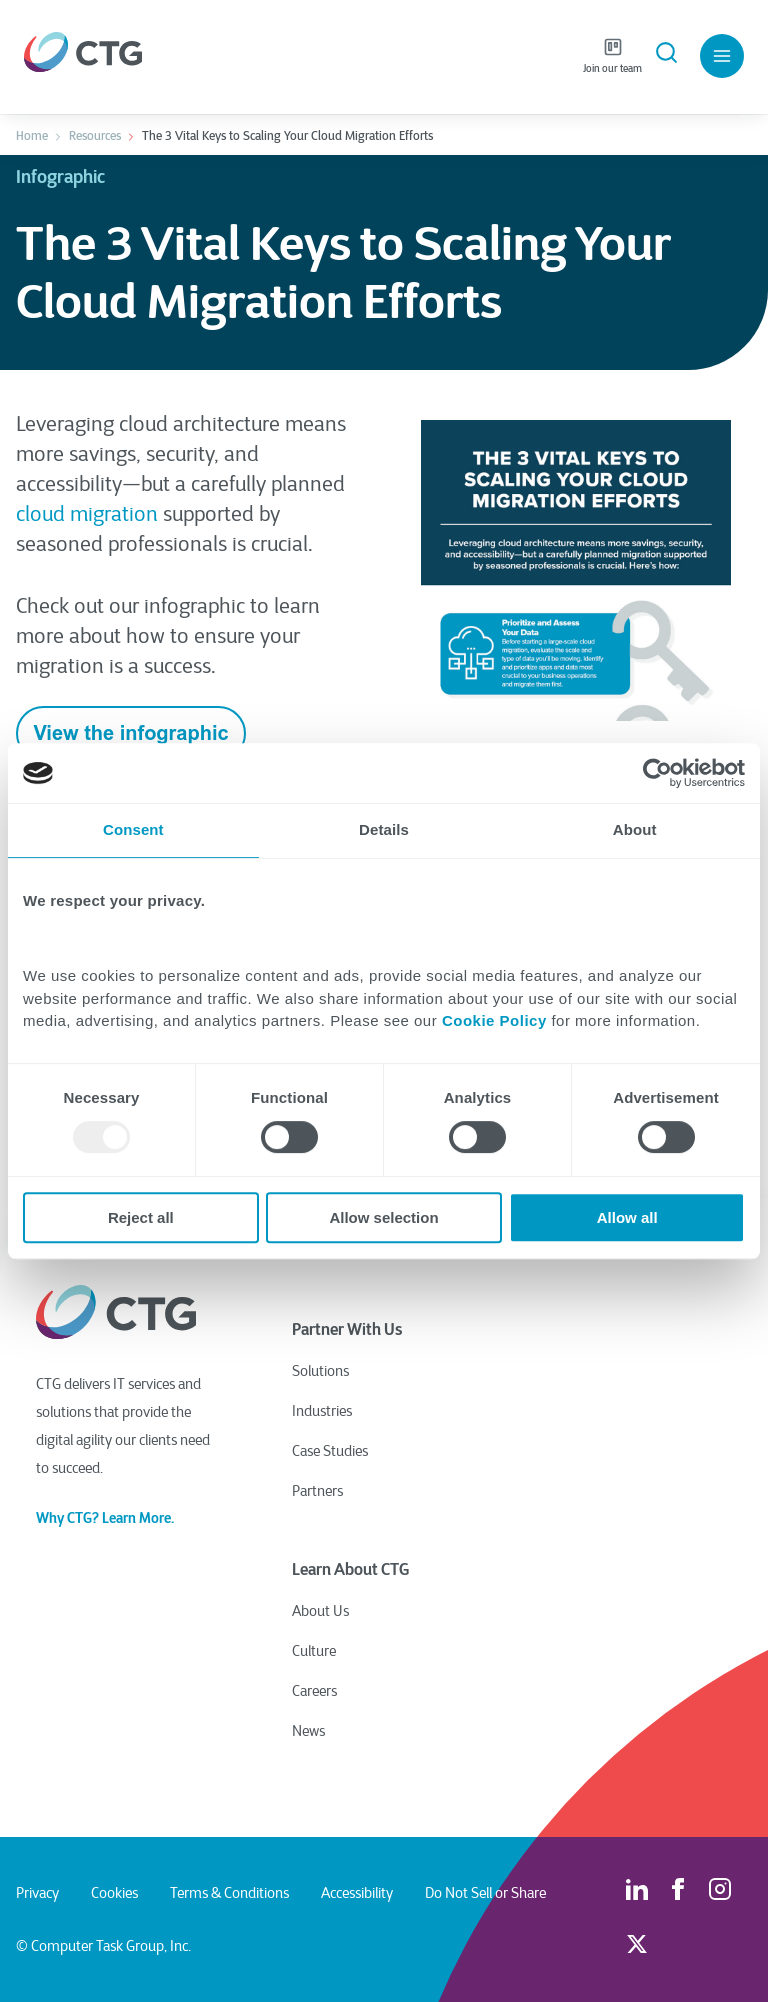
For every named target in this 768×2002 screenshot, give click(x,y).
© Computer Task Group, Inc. (103, 1946)
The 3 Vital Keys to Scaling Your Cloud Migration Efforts (287, 136)
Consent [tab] (133, 829)
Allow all (627, 1217)
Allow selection (383, 1217)
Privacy (37, 1893)
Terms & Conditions (229, 1893)
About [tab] (635, 829)
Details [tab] (384, 829)
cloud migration (87, 514)
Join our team (612, 56)
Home (32, 136)
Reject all (141, 1217)
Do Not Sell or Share (485, 1893)
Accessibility (357, 1893)
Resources (95, 136)
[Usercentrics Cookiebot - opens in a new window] (657, 773)
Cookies (114, 1893)
